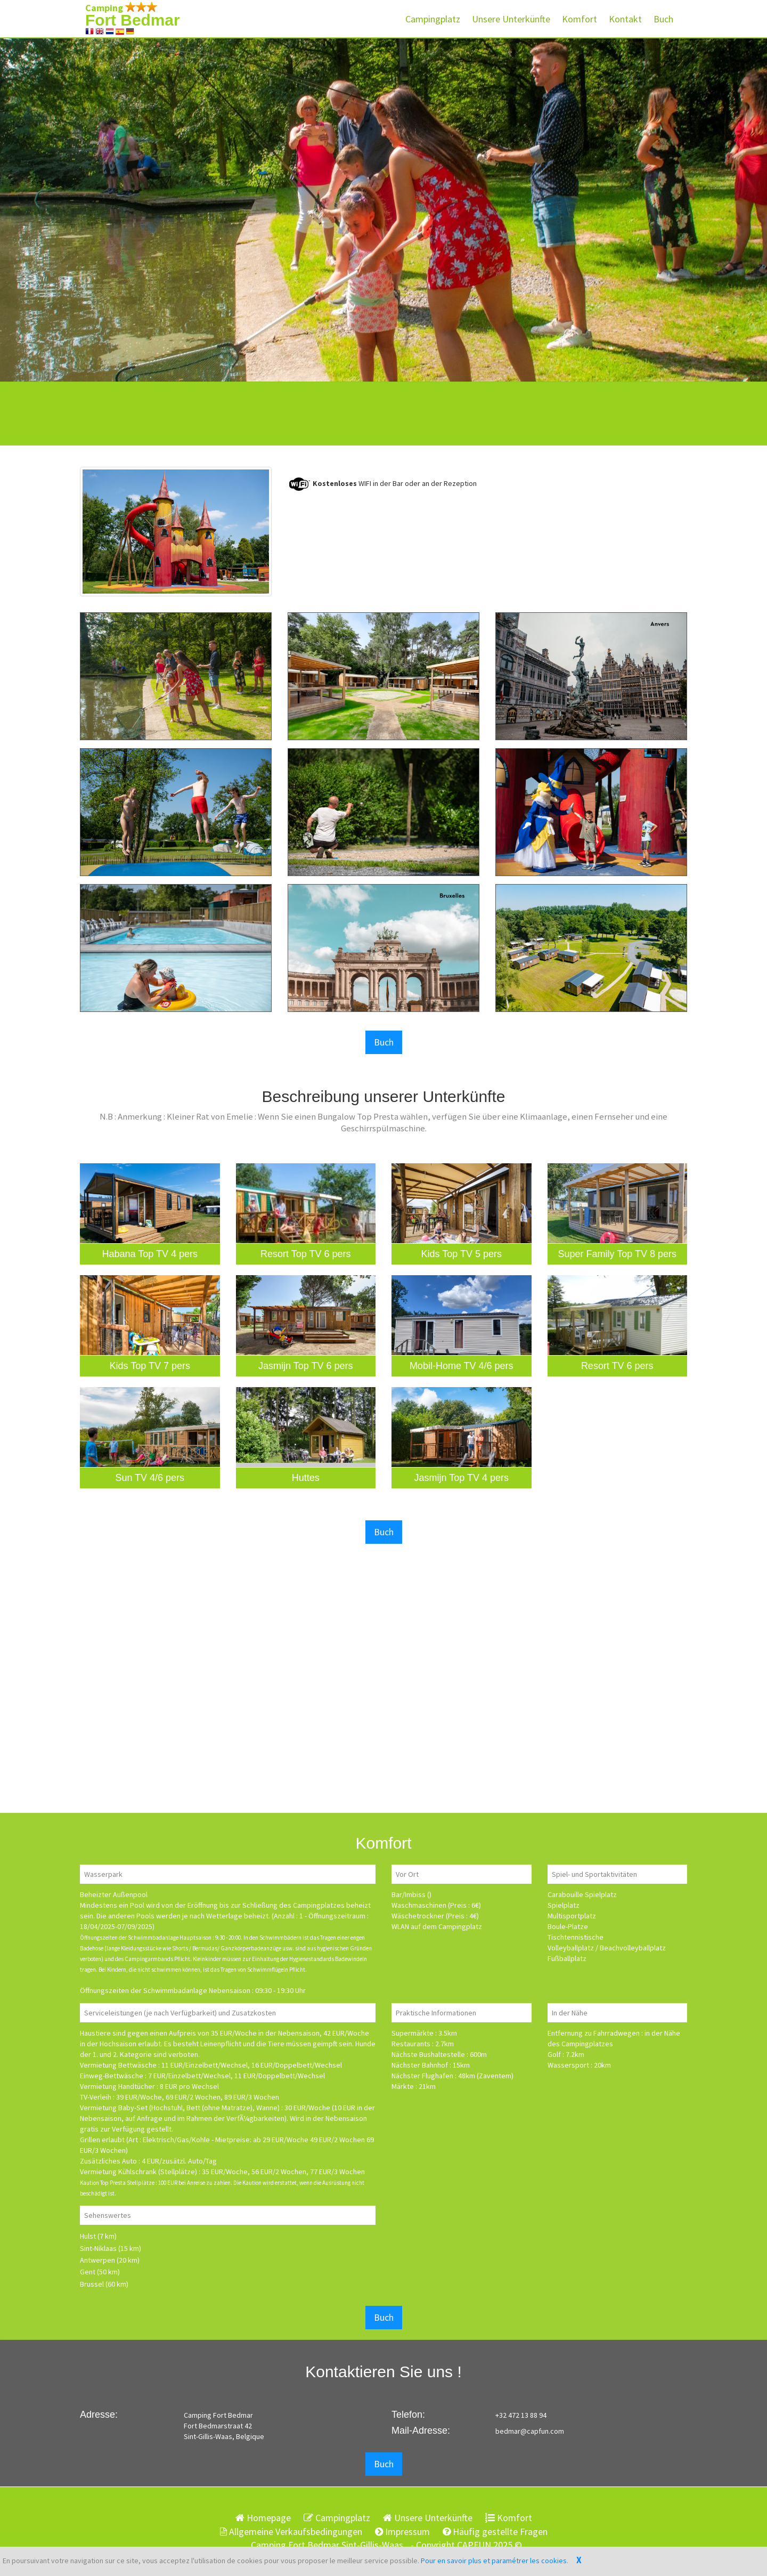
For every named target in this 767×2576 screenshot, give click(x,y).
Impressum (402, 2531)
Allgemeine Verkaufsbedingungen (291, 2531)
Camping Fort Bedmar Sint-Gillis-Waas (327, 2545)
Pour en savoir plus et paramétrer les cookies (494, 2560)
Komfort (579, 19)
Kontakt (625, 19)
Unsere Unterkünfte (511, 19)
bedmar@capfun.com (529, 2431)
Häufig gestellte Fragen (495, 2531)
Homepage (263, 2518)
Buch (663, 19)
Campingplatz (432, 19)
